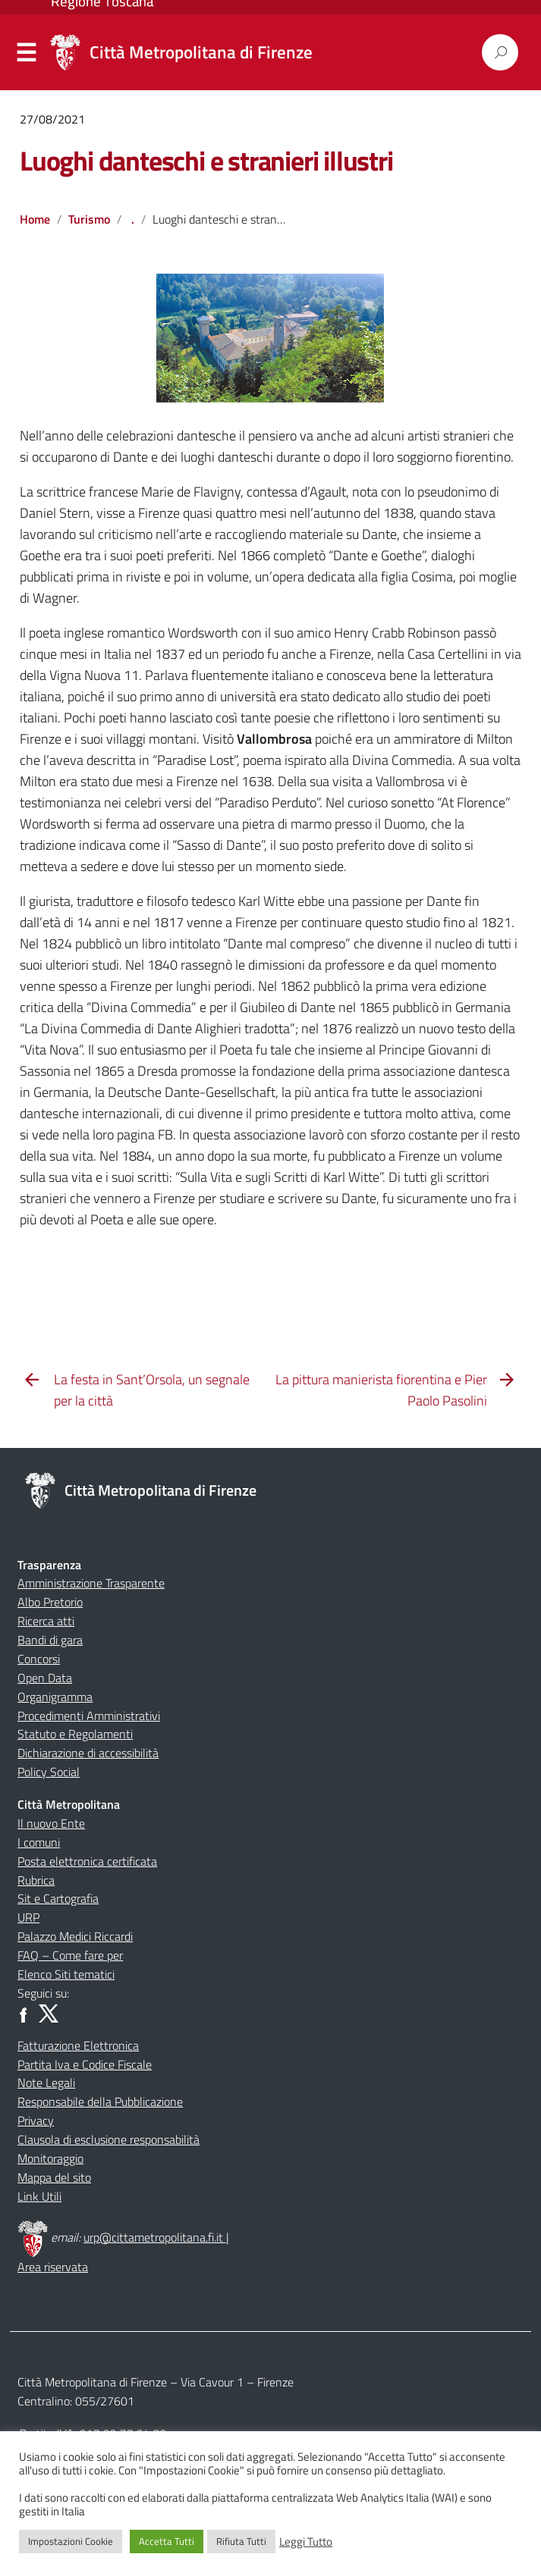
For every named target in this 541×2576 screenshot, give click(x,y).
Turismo (89, 219)
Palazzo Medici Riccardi (75, 1936)
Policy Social (48, 1772)
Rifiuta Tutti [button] (241, 2541)
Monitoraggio (50, 2158)
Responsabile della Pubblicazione (100, 2101)
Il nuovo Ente (51, 1823)
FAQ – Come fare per (70, 1955)
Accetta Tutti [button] (166, 2541)
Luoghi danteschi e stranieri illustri (206, 160)
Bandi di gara (50, 1640)
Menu (27, 53)
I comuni (38, 1842)
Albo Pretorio (50, 1602)
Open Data (44, 1678)
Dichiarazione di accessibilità (88, 1753)
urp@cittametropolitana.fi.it (154, 2237)
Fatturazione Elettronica (78, 2045)
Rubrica (36, 1880)
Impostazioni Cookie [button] (70, 2541)
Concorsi (38, 1659)
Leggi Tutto (305, 2542)
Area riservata (52, 2267)
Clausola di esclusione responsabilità (108, 2139)
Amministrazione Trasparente (91, 1583)
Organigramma (55, 1697)
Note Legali (46, 2082)
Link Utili (39, 2196)
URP (28, 1917)
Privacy (35, 2120)
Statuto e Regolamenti (75, 1734)
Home (35, 219)
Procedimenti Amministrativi (88, 1715)
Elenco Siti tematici (66, 1974)
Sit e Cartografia (58, 1898)
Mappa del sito (54, 2177)
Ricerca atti (45, 1621)
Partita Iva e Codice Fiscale (84, 2064)
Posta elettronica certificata (87, 1861)
